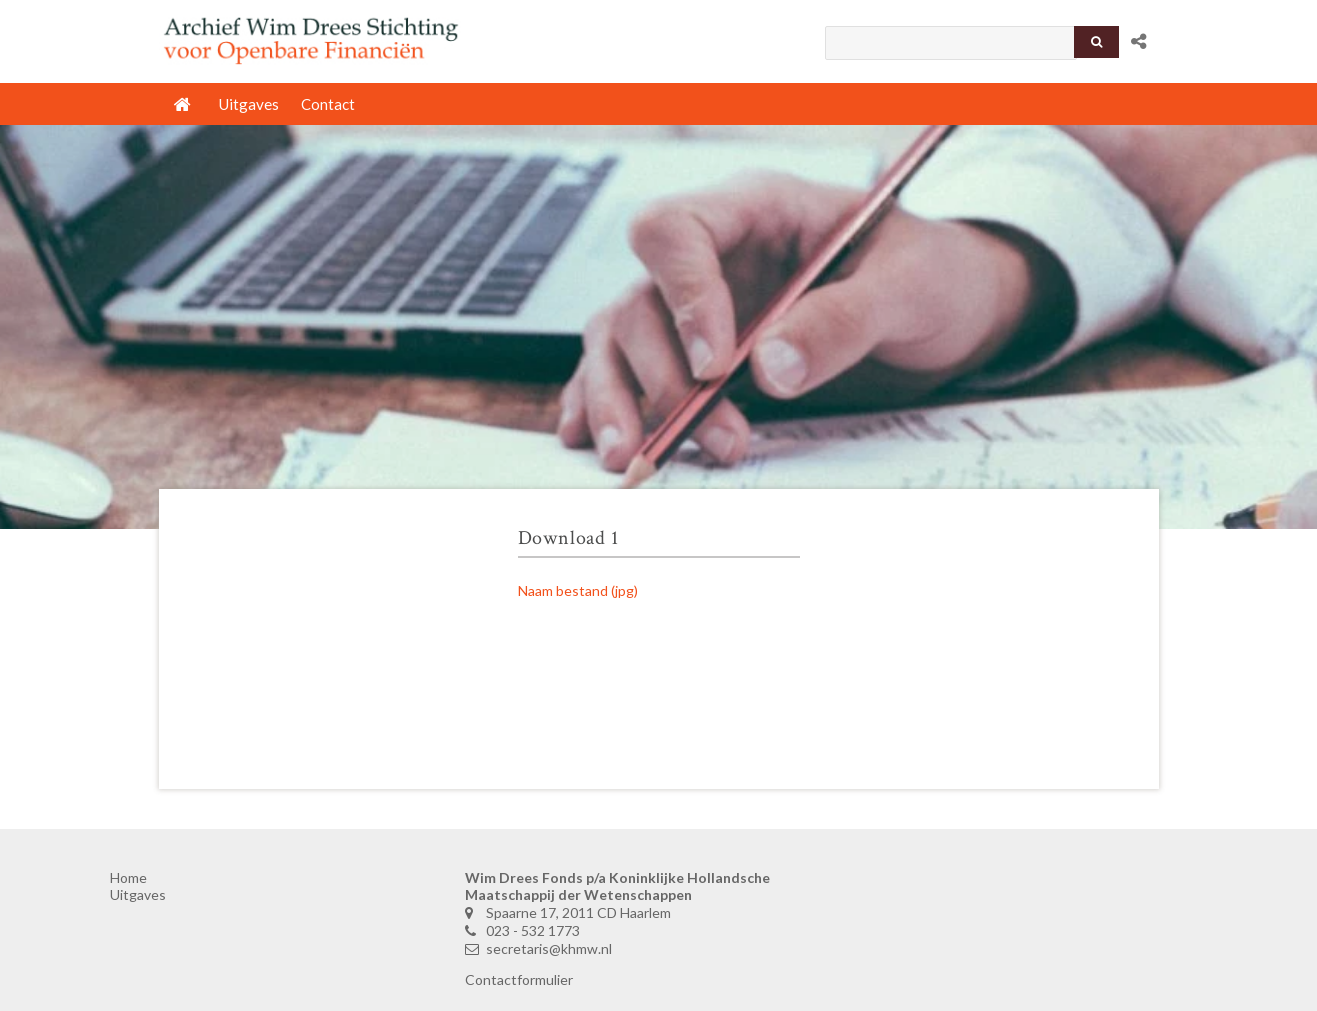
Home (128, 877)
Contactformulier (519, 979)
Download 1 (568, 538)
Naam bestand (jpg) (578, 590)
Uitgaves (138, 894)
